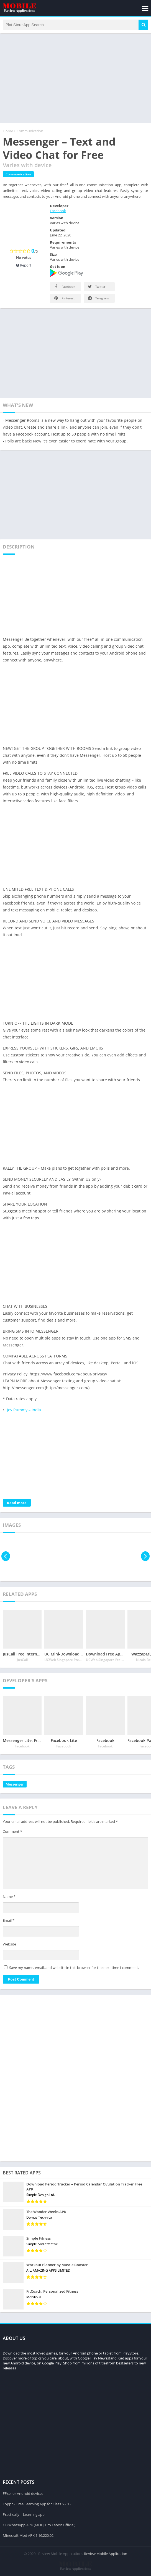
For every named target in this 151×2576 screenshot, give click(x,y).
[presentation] (6, 1558)
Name (9, 1898)
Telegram (98, 300)
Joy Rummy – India (24, 1411)
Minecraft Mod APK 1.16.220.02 (28, 2534)
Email (8, 1922)
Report (23, 267)
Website (9, 1946)
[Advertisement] (75, 79)
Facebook (58, 212)
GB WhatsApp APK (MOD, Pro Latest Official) (39, 2523)
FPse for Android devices (23, 2492)
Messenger (15, 1786)
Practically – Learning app (24, 2513)
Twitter (96, 288)
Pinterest (64, 300)
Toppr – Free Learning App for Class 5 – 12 (37, 2502)
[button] (143, 26)
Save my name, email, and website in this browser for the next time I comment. (74, 1969)
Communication (30, 132)
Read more (17, 1504)
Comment (12, 1833)
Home (8, 132)
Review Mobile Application (105, 2552)
